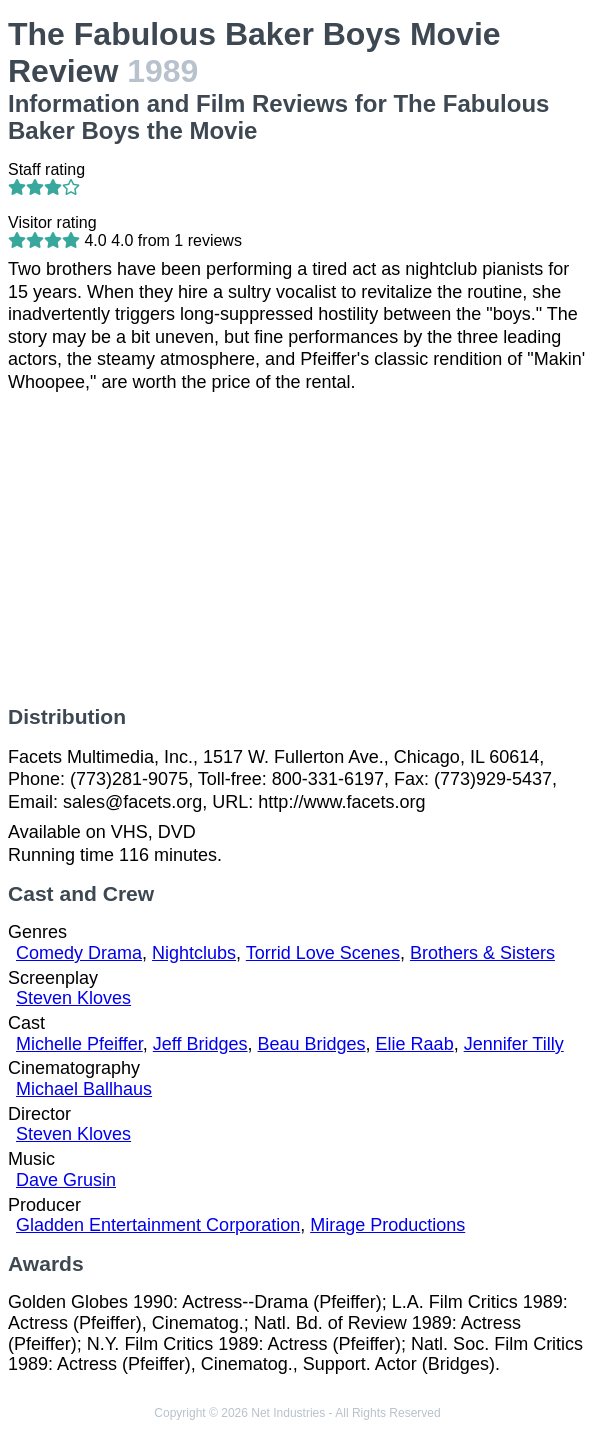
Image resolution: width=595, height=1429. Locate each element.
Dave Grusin (66, 1180)
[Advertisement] (297, 549)
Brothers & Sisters (482, 953)
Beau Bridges (312, 1044)
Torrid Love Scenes (323, 953)
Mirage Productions (387, 1225)
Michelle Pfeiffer (79, 1044)
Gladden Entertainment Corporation (158, 1225)
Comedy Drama (79, 953)
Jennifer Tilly (514, 1044)
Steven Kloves (73, 998)
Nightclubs (194, 953)
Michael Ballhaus (84, 1089)
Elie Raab (415, 1044)
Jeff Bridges (200, 1044)
